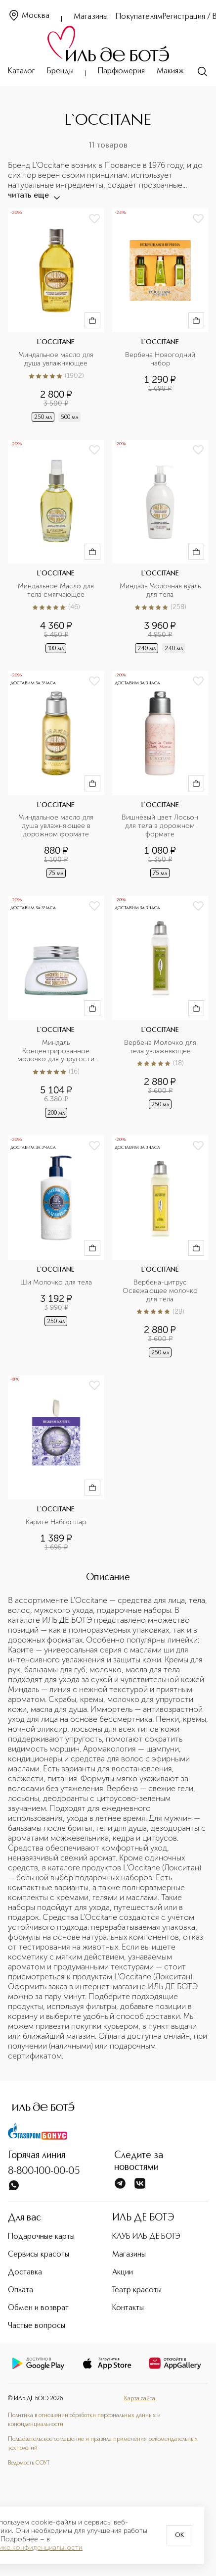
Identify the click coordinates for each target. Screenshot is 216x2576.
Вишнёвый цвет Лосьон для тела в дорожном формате (161, 826)
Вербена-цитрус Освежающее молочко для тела (161, 1291)
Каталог (21, 71)
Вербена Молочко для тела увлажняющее (161, 1047)
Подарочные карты (41, 2237)
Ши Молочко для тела (56, 1283)
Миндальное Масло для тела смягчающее (57, 590)
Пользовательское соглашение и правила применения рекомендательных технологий (103, 2443)
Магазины (91, 17)
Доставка (25, 2272)
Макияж (170, 71)
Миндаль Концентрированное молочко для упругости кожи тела (56, 1051)
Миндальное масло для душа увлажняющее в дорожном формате (56, 826)
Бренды (60, 71)
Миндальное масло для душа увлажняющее (56, 359)
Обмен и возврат (38, 2308)
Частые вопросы (36, 2326)
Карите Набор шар (56, 1522)
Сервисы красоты (38, 2255)
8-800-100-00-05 (44, 2171)
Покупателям (139, 17)
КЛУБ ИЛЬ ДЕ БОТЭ (146, 2237)
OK (179, 2535)
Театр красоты (137, 2290)
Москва (28, 16)
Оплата (20, 2290)
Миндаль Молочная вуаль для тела (161, 590)
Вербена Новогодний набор (161, 359)
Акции (122, 2272)
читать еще (33, 196)
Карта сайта (139, 2399)
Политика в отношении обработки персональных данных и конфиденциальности (84, 2420)
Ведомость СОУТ (28, 2463)
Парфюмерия (121, 71)
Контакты (128, 2308)
